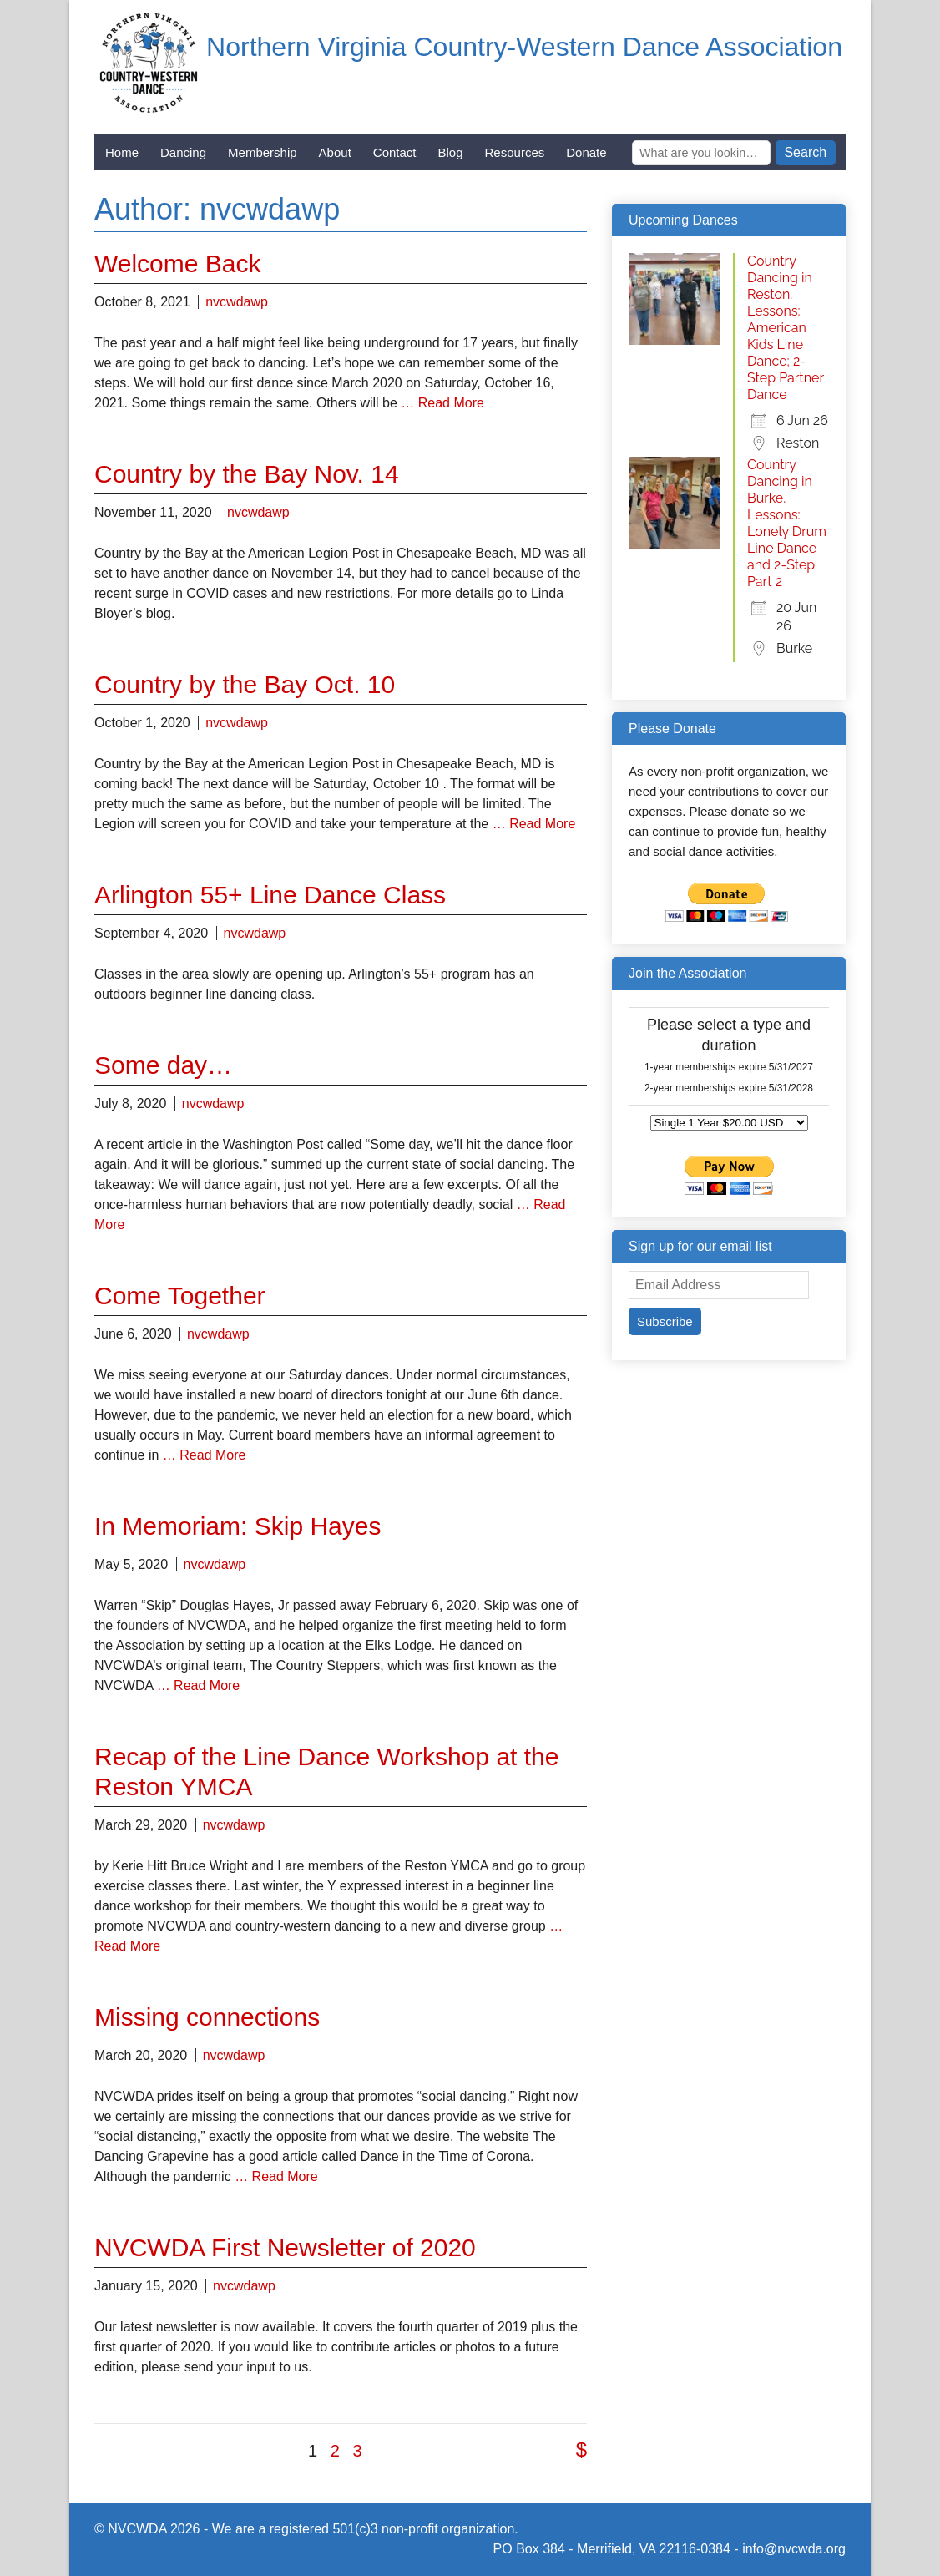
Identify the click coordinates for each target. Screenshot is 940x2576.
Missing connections (207, 2017)
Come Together (179, 1295)
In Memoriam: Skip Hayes (237, 1526)
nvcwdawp (236, 302)
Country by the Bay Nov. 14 (246, 474)
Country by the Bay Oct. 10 (244, 684)
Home (122, 152)
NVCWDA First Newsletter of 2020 (285, 2247)
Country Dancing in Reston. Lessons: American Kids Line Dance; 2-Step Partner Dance (785, 327)
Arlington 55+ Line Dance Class (270, 894)
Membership (262, 152)
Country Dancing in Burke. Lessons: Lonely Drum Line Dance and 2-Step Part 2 (786, 523)
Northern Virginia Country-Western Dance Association (524, 46)
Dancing (183, 152)
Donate (586, 152)
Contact (395, 152)
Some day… (163, 1065)
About (335, 152)
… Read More (442, 403)
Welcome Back (177, 263)
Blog (450, 152)
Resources (515, 152)
